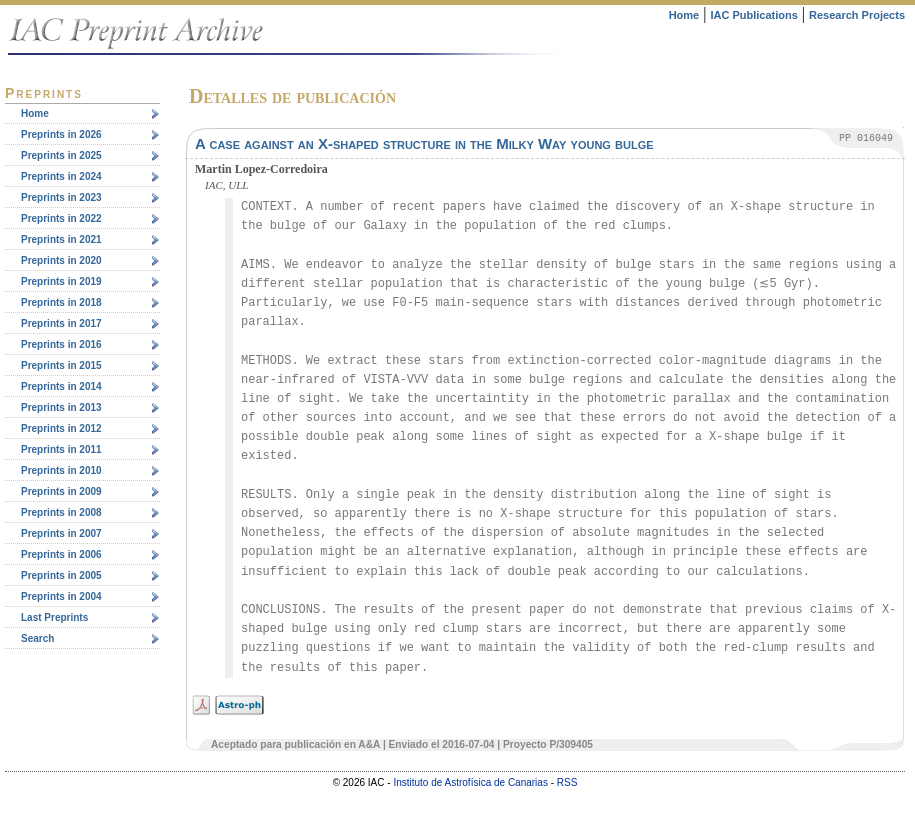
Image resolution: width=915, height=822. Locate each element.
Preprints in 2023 (61, 197)
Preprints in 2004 (61, 596)
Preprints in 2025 (61, 155)
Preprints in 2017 (61, 323)
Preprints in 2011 (61, 449)
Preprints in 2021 (61, 239)
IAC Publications (753, 15)
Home (684, 15)
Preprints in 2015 (61, 365)
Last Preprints (54, 617)
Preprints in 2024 (61, 176)
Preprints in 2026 (61, 134)
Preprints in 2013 (61, 407)
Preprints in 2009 (61, 491)
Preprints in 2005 (61, 575)
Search (37, 638)
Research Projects (857, 15)
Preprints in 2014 (61, 386)
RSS (567, 782)
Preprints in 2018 (61, 302)
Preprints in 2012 (61, 428)
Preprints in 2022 (61, 218)
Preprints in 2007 (61, 533)
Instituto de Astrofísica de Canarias (470, 782)
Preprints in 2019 (61, 281)
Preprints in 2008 (61, 512)
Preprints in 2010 (61, 470)
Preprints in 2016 (61, 344)
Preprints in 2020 (61, 260)
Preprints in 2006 (61, 554)
